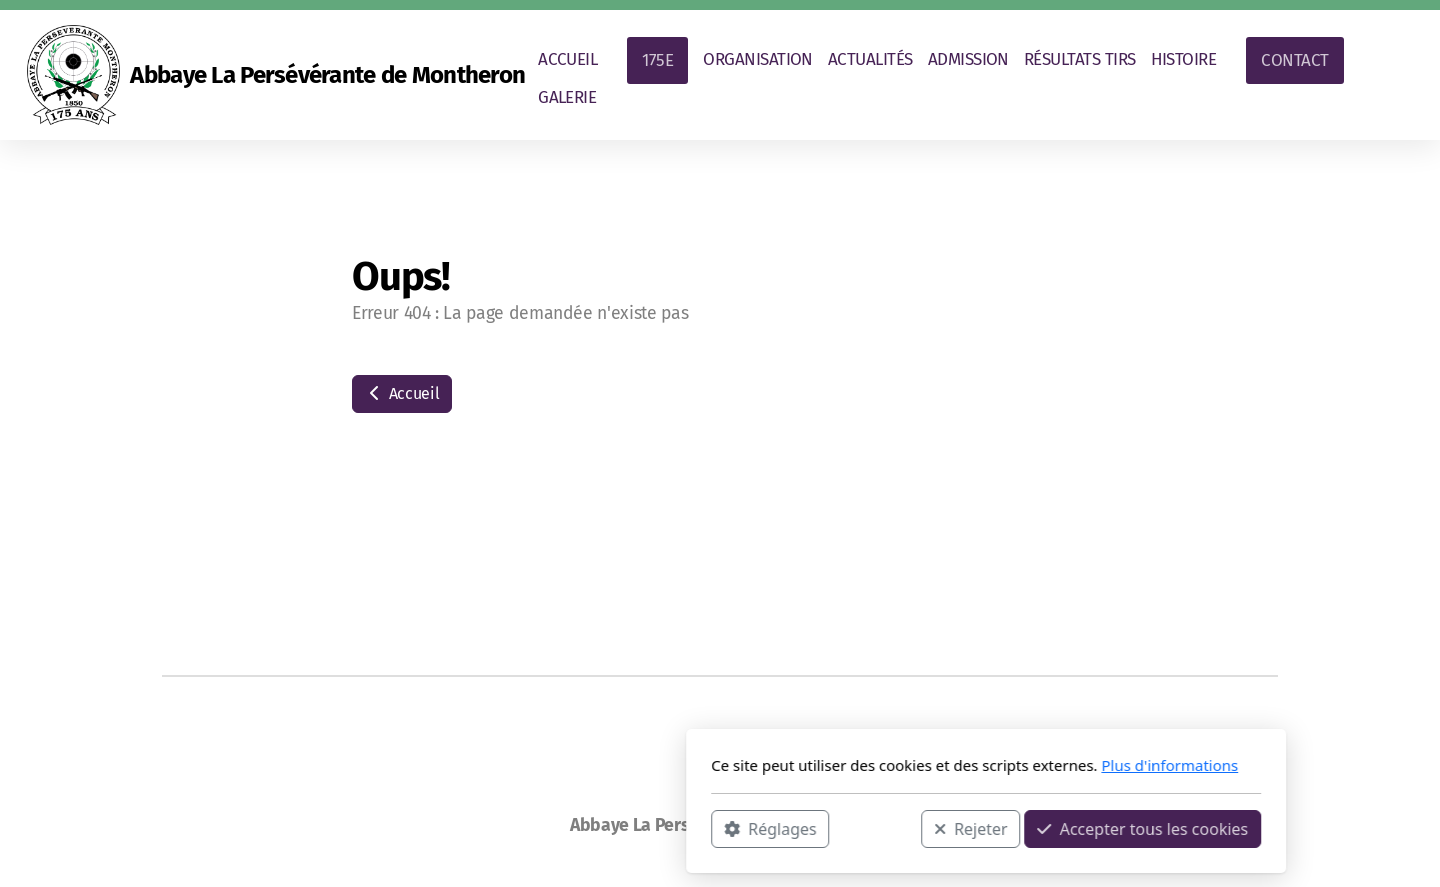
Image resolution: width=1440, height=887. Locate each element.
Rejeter (705, 828)
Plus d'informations (903, 765)
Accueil (402, 393)
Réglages (504, 828)
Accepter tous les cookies (876, 828)
